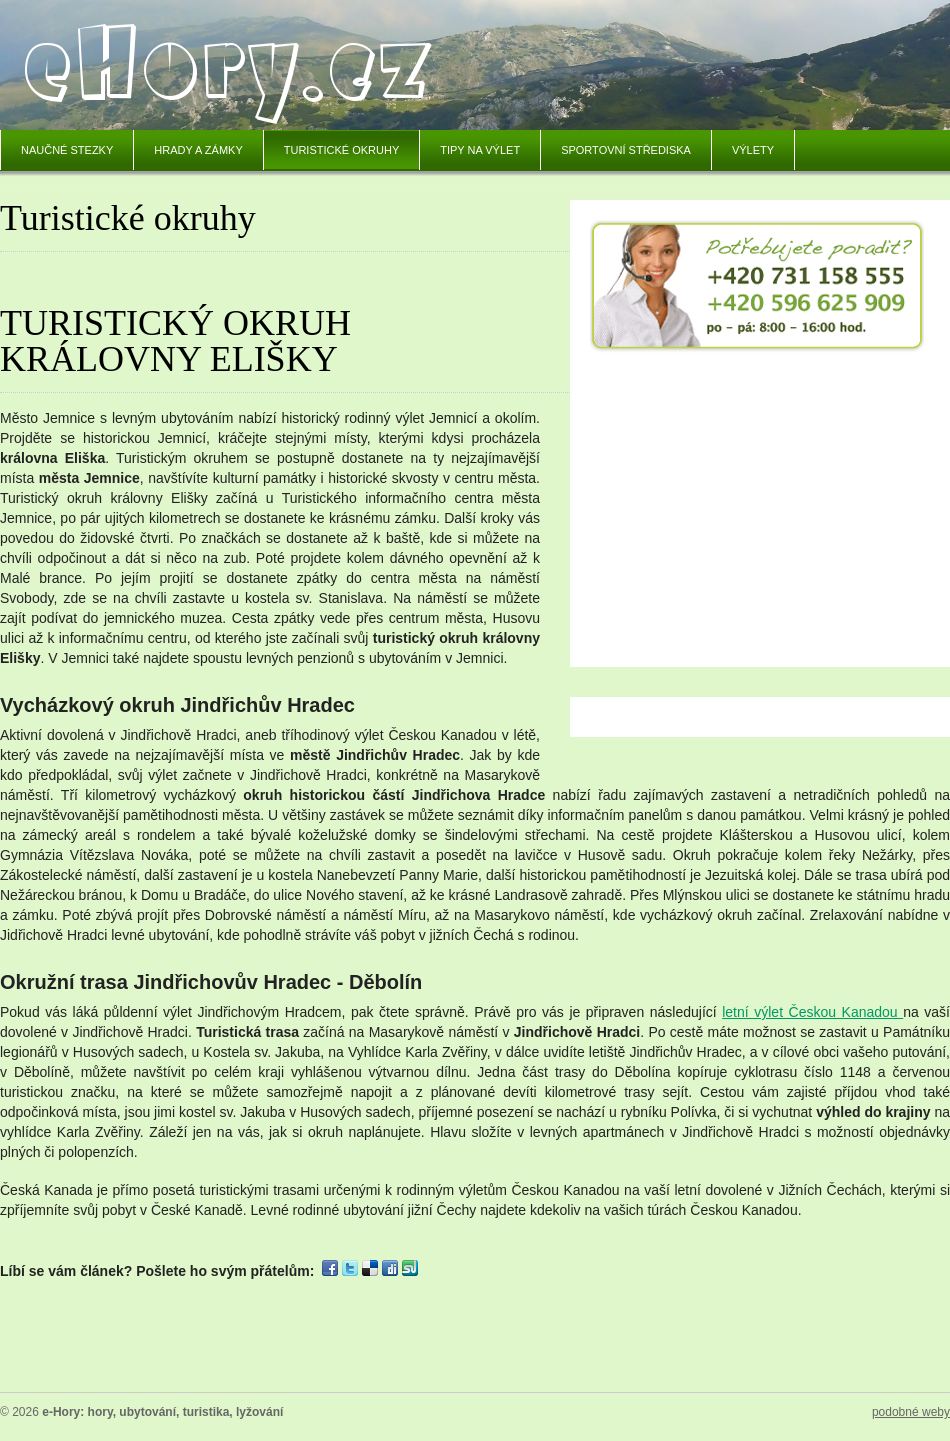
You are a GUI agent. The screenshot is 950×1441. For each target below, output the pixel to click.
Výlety (753, 150)
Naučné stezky (67, 150)
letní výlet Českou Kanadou (812, 1012)
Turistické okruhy (342, 150)
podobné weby (911, 1412)
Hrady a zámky (198, 150)
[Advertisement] (758, 501)
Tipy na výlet (480, 150)
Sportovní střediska (626, 150)
